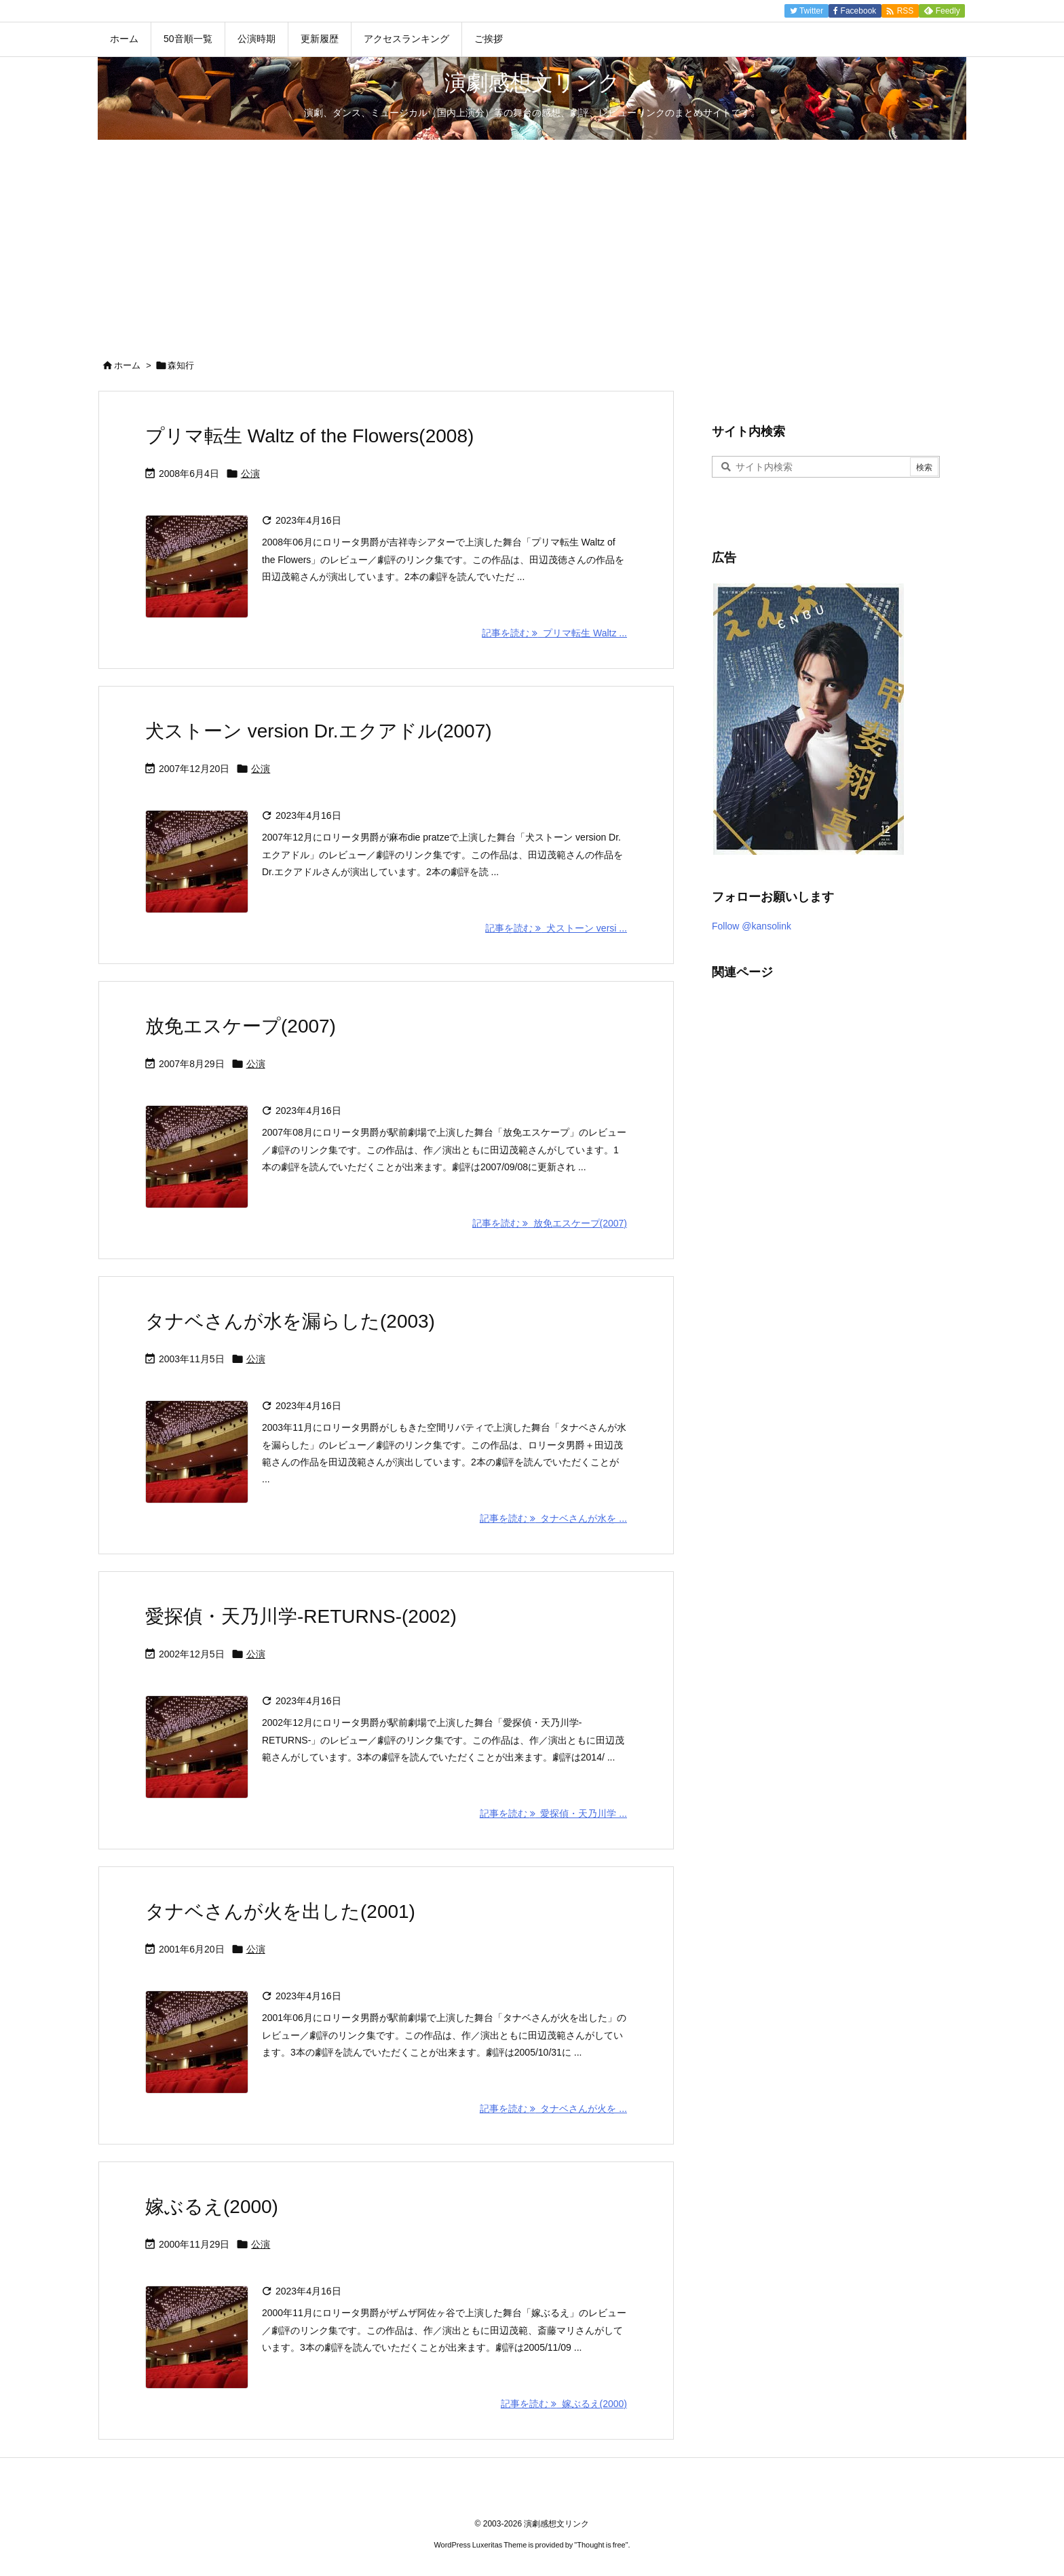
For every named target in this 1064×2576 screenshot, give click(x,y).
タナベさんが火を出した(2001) (280, 1911)
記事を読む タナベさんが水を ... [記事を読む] (553, 1518)
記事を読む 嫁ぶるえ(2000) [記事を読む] (564, 2403)
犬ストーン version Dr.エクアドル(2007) (318, 731)
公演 (250, 473)
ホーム (127, 365)
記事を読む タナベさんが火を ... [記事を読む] (553, 2108)
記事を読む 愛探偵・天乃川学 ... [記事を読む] (553, 1813)
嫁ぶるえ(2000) (211, 2206)
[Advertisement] (532, 242)
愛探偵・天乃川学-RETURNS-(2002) (301, 1616)
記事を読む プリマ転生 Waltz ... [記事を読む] (554, 633)
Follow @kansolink (751, 926)
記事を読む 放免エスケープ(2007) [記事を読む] (549, 1223)
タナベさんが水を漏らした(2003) (290, 1321)
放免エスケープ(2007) (240, 1026)
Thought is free (601, 2545)
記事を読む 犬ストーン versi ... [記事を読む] (556, 928)
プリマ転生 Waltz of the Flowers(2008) (309, 435)
